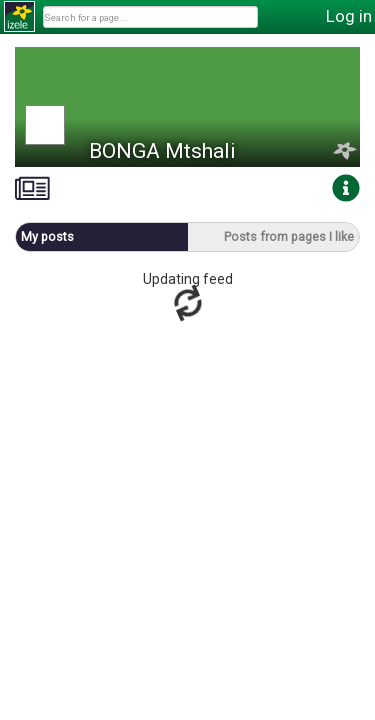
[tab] (32, 189)
